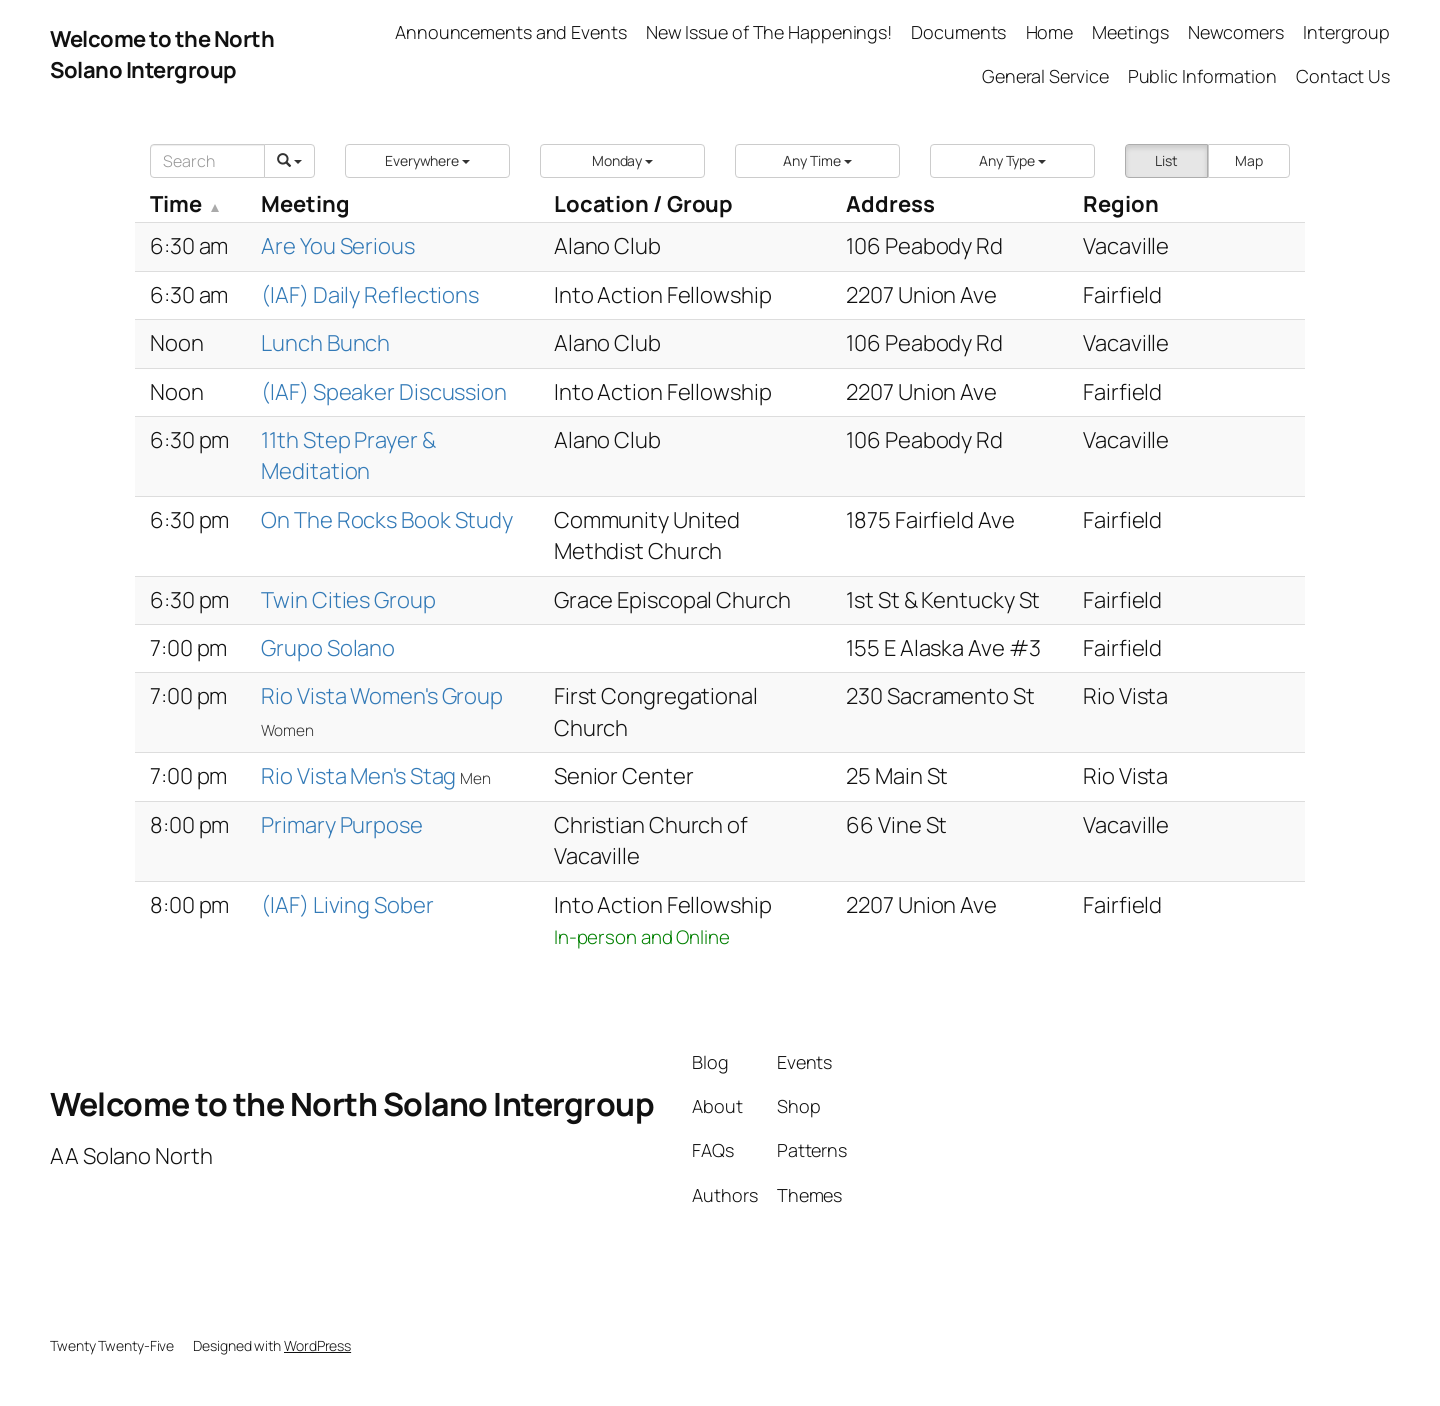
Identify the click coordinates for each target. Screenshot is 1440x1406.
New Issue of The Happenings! (769, 32)
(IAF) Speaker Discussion (384, 392)
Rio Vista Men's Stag (360, 776)
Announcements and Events (511, 32)
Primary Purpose (342, 825)
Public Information (1202, 76)
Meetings (1130, 32)
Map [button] (1249, 160)
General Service (1045, 76)
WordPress (317, 1345)
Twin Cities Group (348, 600)
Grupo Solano (328, 648)
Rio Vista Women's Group (382, 696)
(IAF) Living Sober (347, 905)
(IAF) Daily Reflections (370, 295)
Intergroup (1346, 32)
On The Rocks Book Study (387, 520)
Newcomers (1236, 32)
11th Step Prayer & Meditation (348, 455)
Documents (958, 32)
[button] (427, 161)
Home (1050, 32)
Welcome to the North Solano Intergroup (162, 54)
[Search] (207, 161)
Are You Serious (338, 246)
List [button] (1166, 160)
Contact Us (1343, 76)
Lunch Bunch (325, 343)
